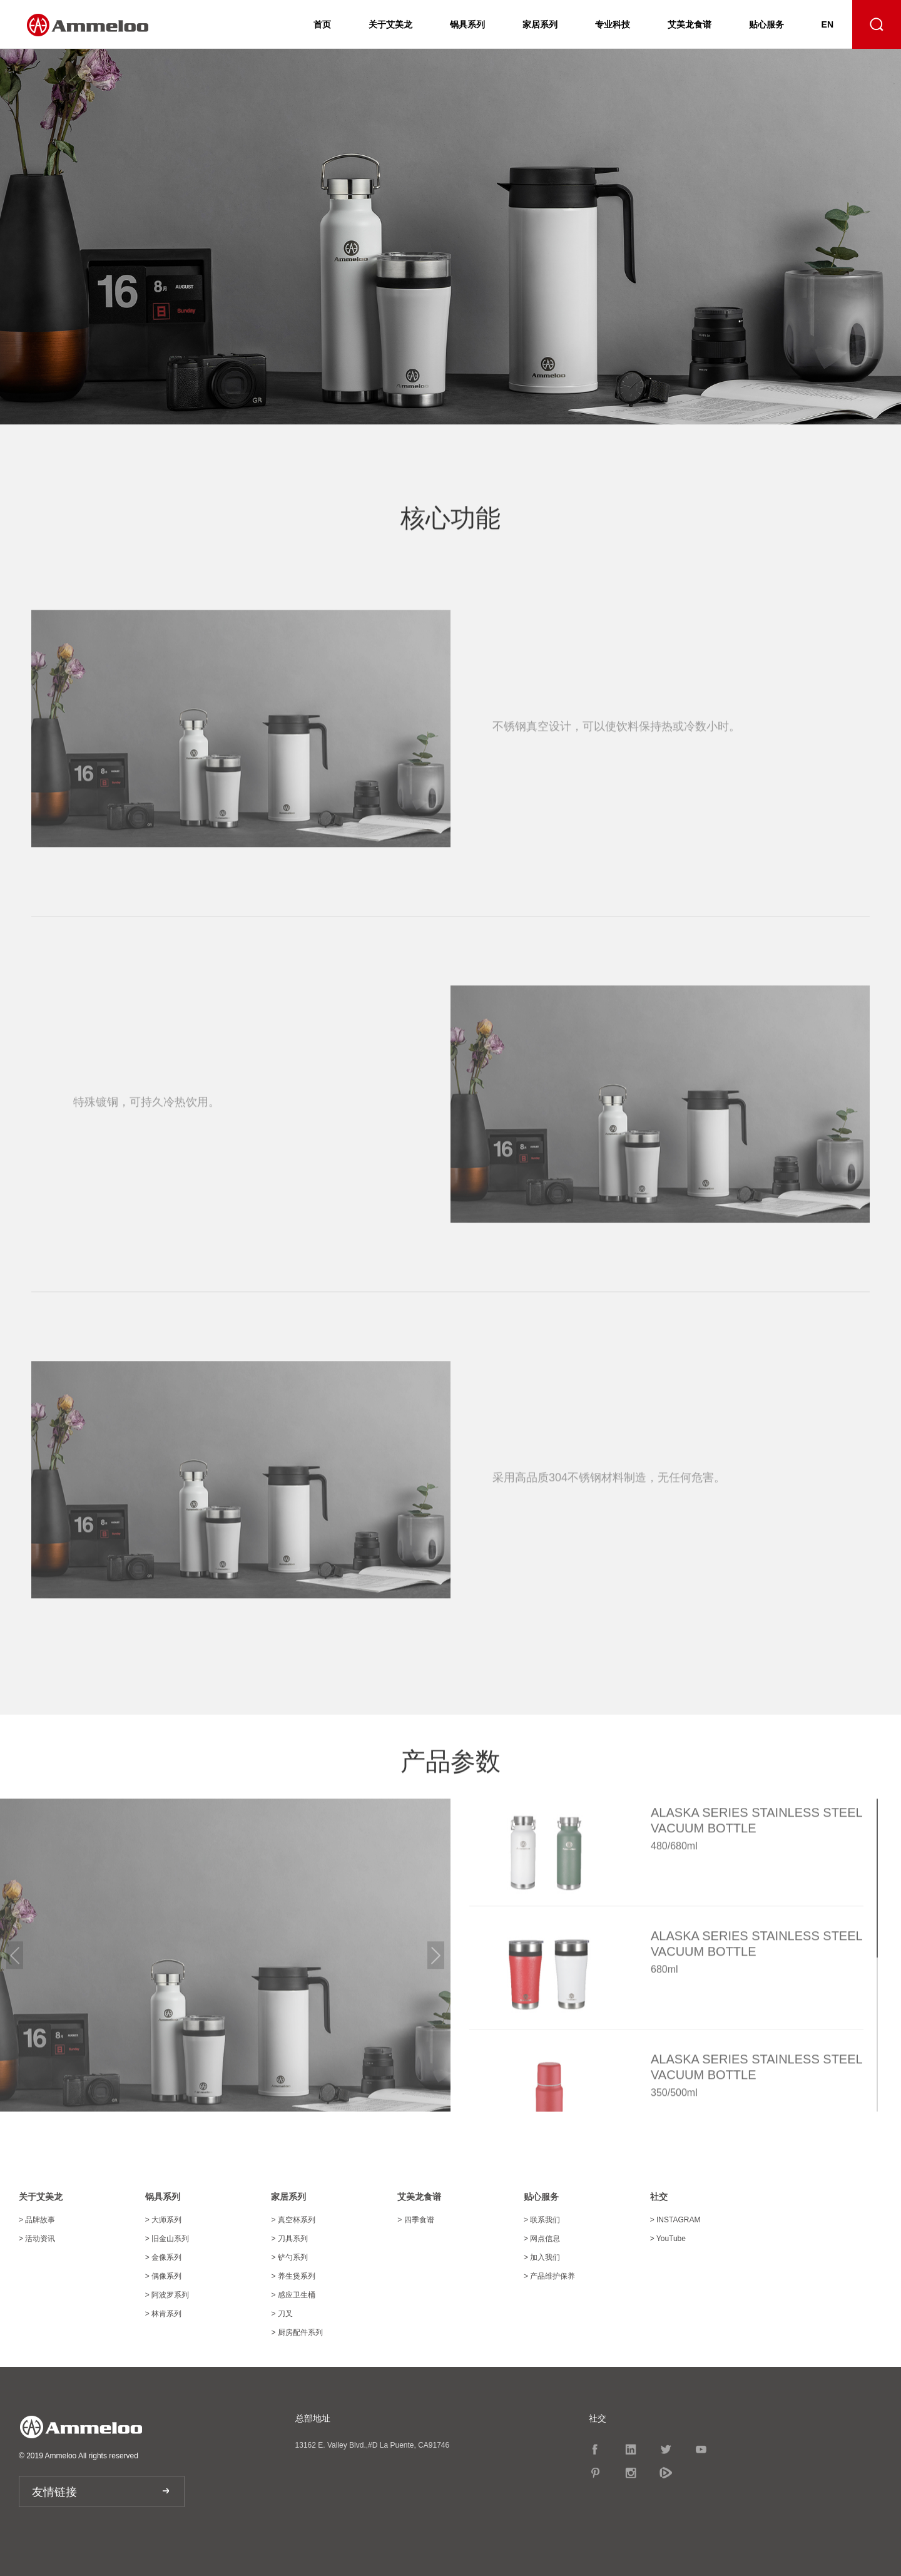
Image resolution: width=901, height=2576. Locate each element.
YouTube (668, 2238)
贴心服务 (766, 24)
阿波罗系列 (167, 2295)
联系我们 (542, 2219)
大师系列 (163, 2219)
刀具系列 (289, 2238)
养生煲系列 (293, 2276)
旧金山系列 (167, 2238)
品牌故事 (37, 2219)
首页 (322, 24)
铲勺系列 (289, 2257)
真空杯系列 (293, 2219)
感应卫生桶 (293, 2295)
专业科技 (612, 24)
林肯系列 (163, 2313)
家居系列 (539, 24)
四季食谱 (415, 2219)
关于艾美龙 (390, 24)
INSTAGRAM (675, 2219)
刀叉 (281, 2313)
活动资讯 (37, 2238)
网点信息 (542, 2238)
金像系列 (163, 2257)
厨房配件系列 (296, 2332)
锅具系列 (467, 24)
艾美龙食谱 (689, 24)
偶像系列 (163, 2276)
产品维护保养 (549, 2276)
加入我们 (542, 2257)
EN (827, 24)
